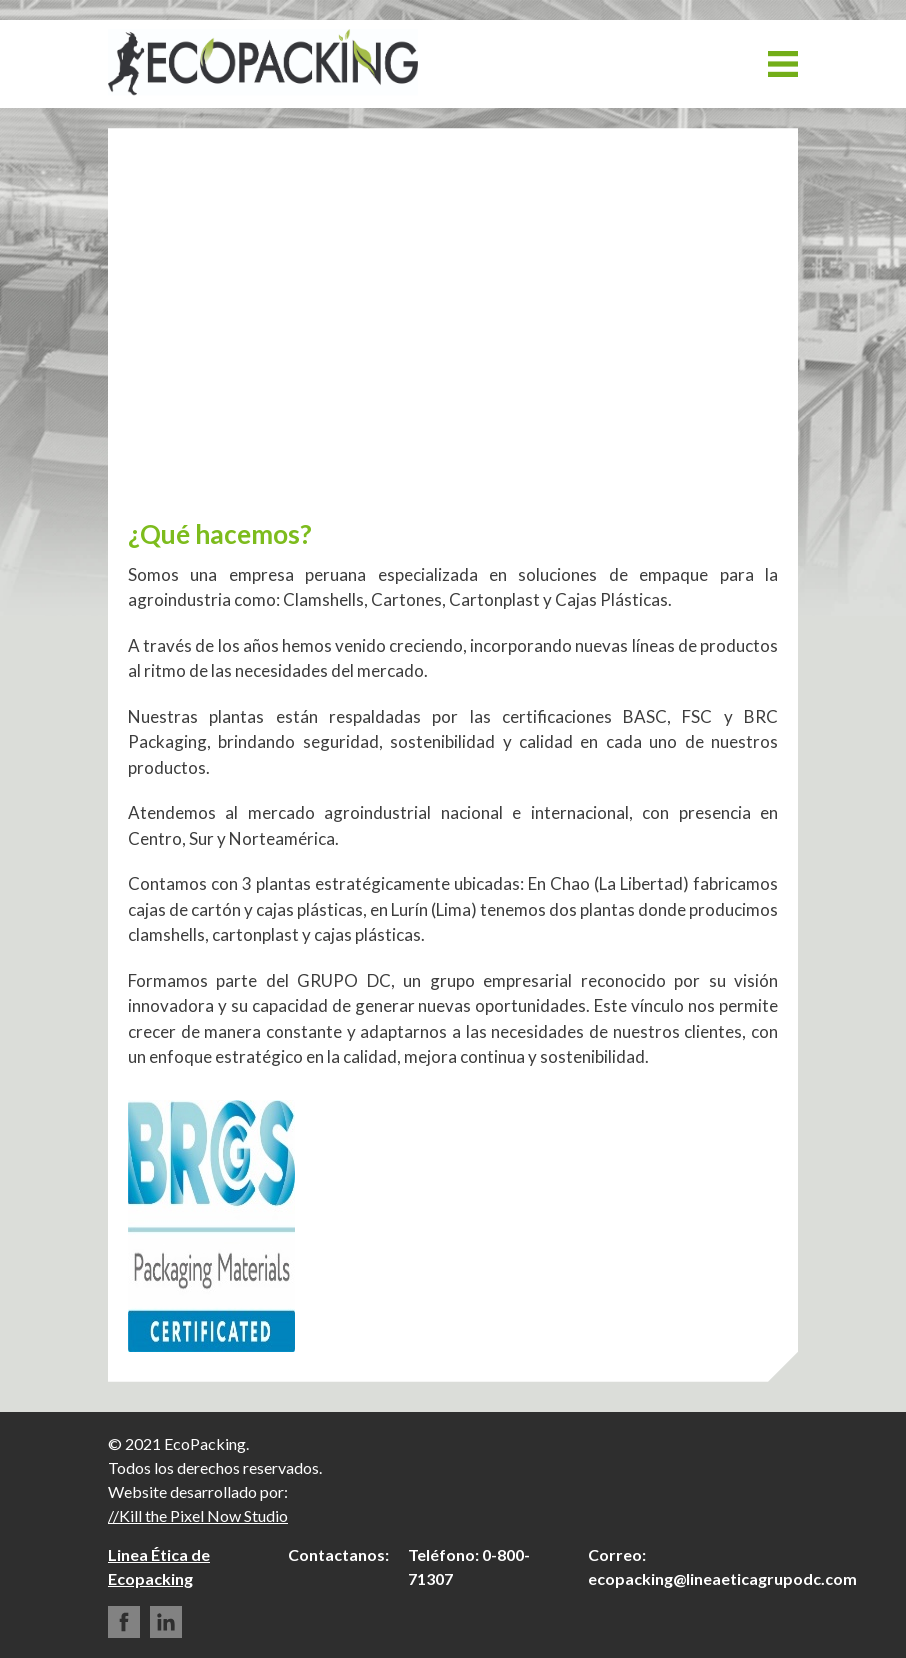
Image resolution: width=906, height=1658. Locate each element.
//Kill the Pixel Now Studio (198, 1515)
